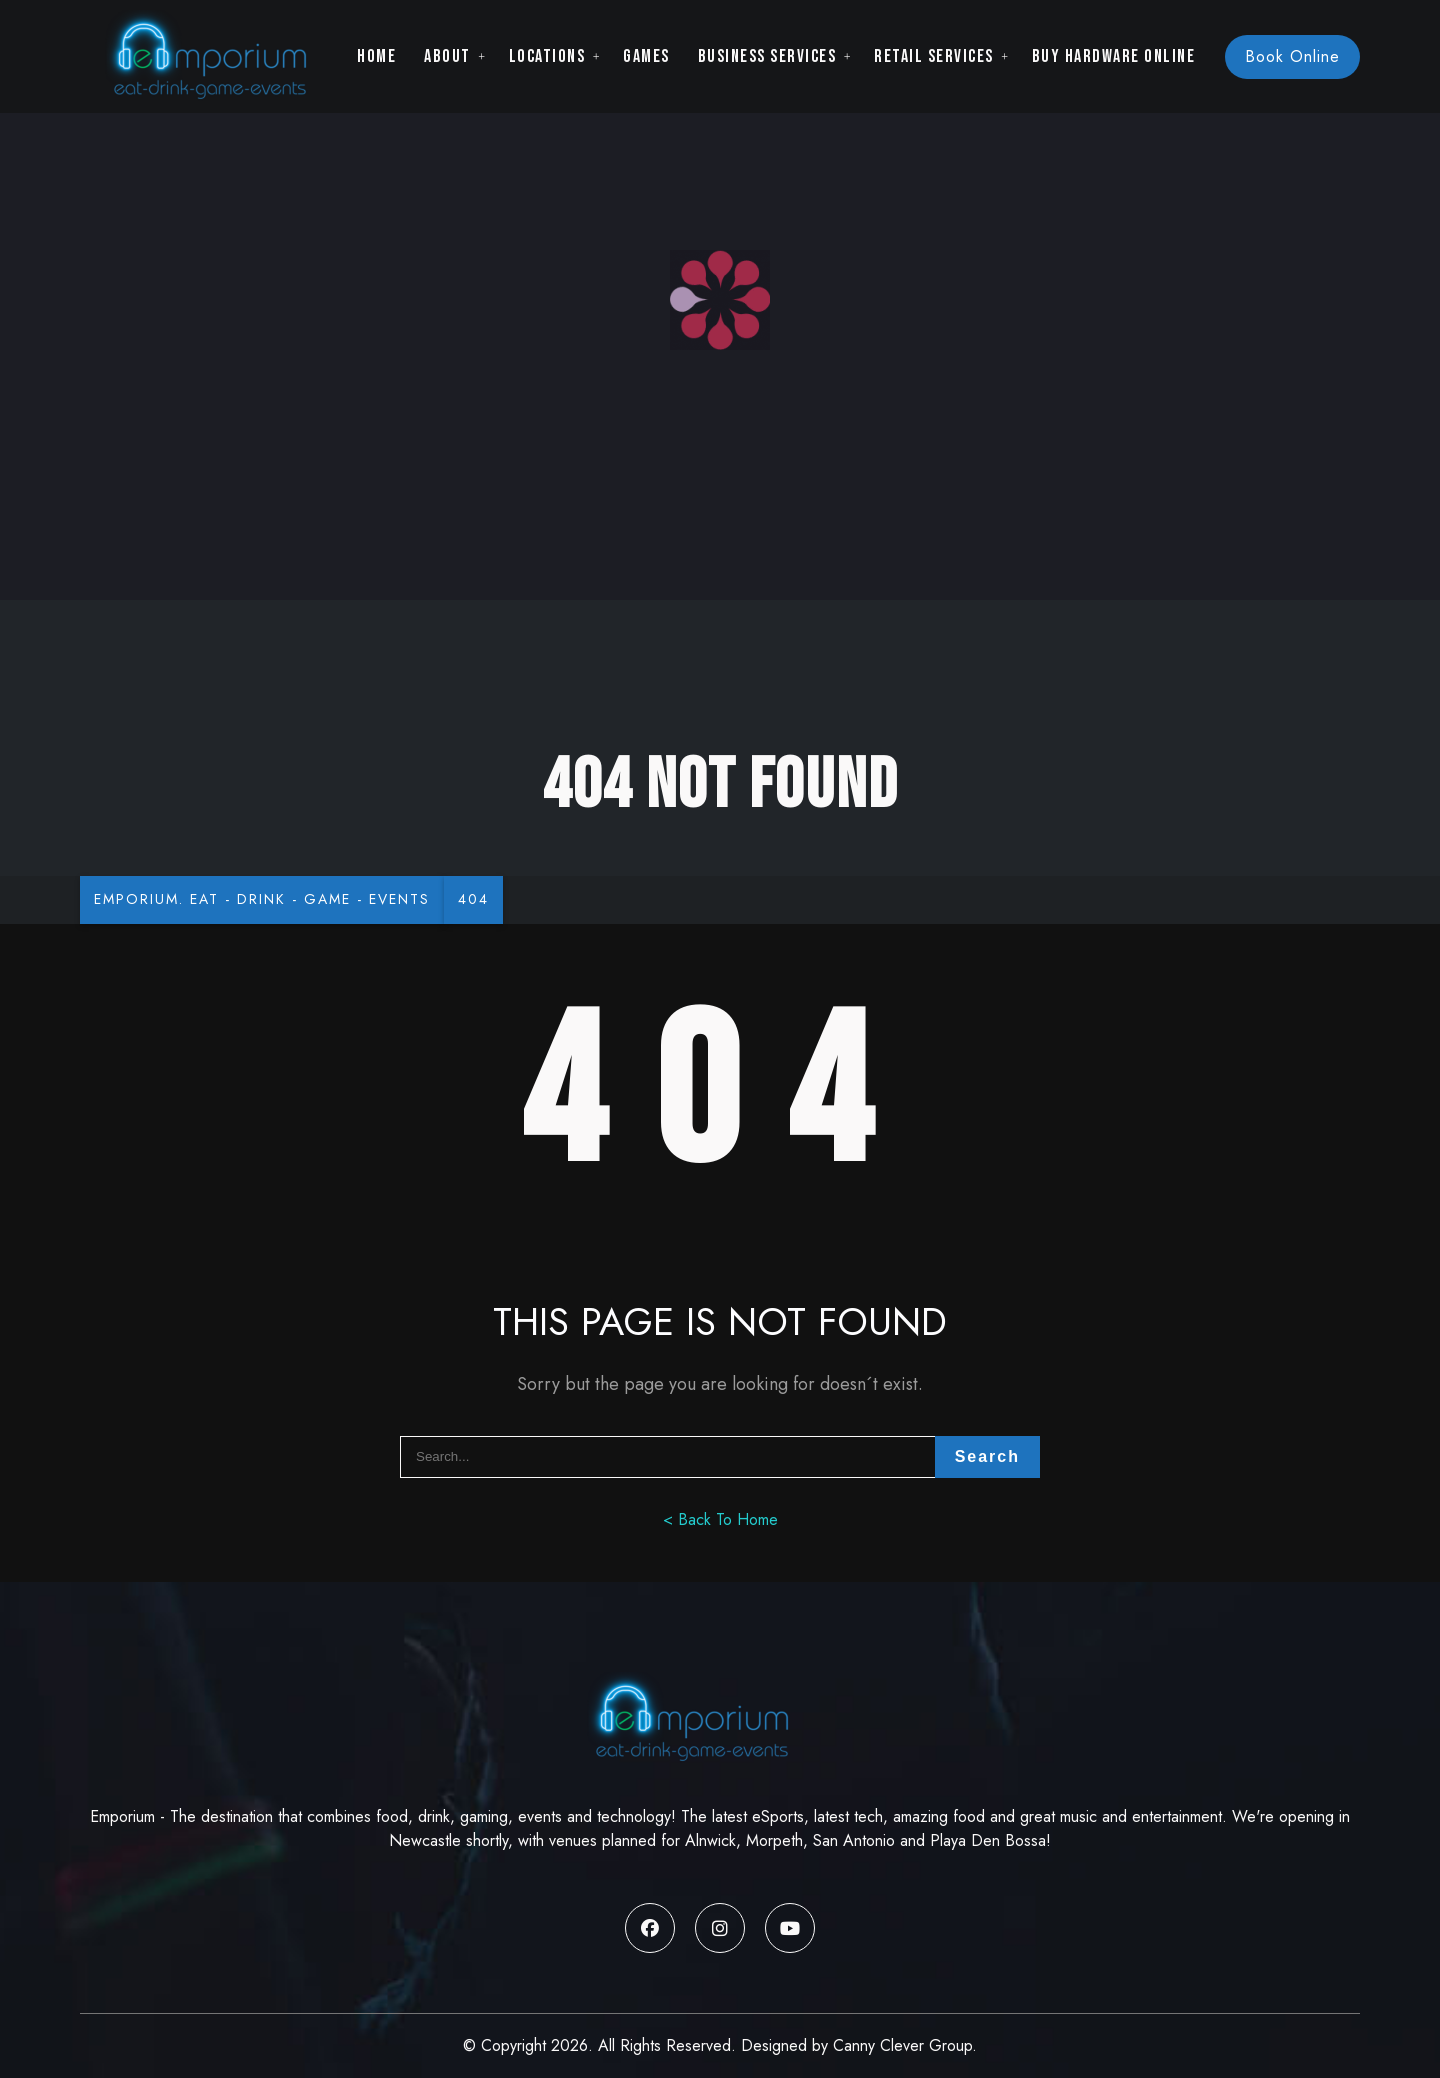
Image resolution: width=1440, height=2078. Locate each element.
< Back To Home (720, 1519)
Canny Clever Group (902, 2045)
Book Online (1292, 56)
